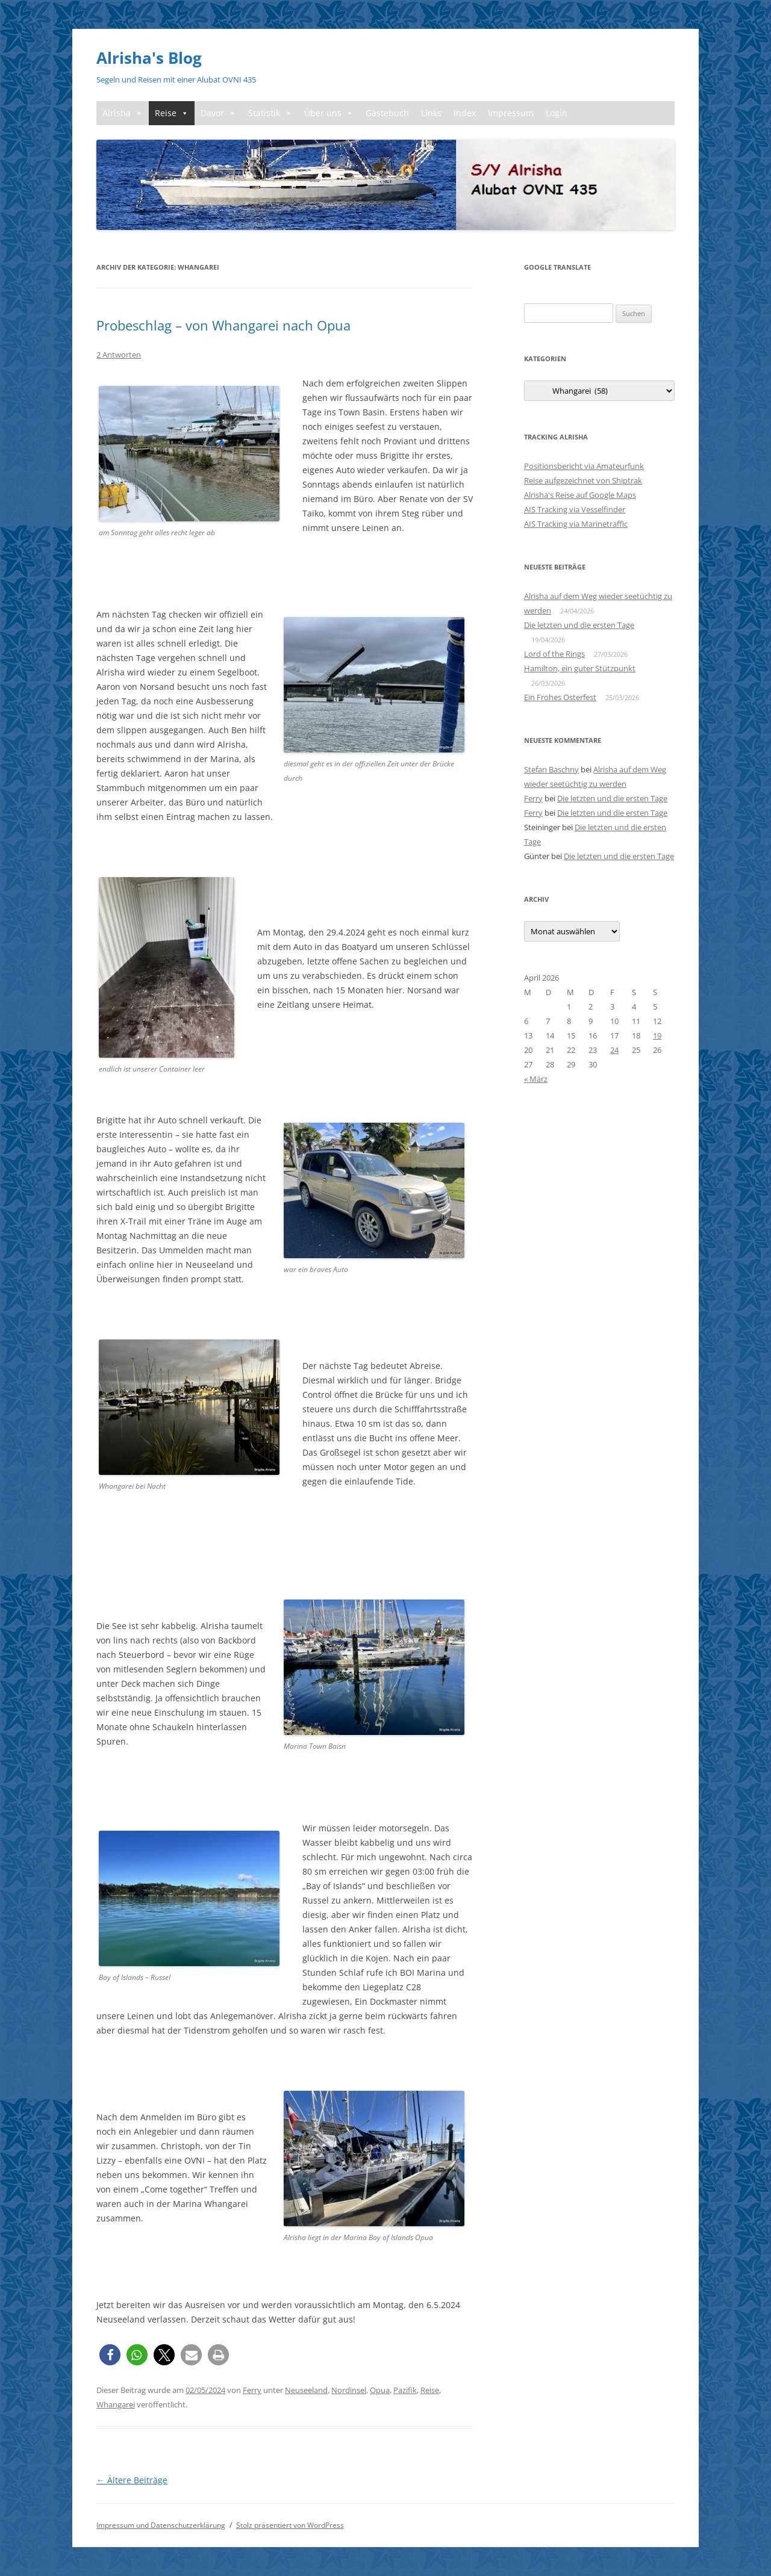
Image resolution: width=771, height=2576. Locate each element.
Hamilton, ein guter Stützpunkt (579, 668)
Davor (218, 113)
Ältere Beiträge (131, 2480)
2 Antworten (118, 354)
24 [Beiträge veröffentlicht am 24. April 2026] (614, 1049)
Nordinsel (348, 2390)
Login (556, 113)
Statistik (270, 113)
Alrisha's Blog (149, 58)
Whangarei (115, 2404)
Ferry (252, 2390)
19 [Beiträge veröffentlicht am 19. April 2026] (657, 1035)
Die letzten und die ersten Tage (579, 624)
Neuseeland (306, 2390)
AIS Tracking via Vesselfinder (574, 509)
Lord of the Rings (554, 653)
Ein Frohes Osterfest (560, 697)
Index (465, 113)
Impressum (511, 113)
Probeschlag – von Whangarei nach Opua (223, 325)
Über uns (329, 113)
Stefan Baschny (551, 769)
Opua (380, 2390)
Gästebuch (387, 113)
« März (536, 1078)
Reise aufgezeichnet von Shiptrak (583, 480)
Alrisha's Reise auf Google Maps (580, 494)
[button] (109, 2354)
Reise (172, 113)
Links (431, 113)
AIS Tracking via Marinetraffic (576, 523)
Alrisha (122, 113)
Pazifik (405, 2390)
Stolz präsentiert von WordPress (290, 2525)
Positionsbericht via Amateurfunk (584, 466)
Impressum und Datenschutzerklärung (160, 2525)
